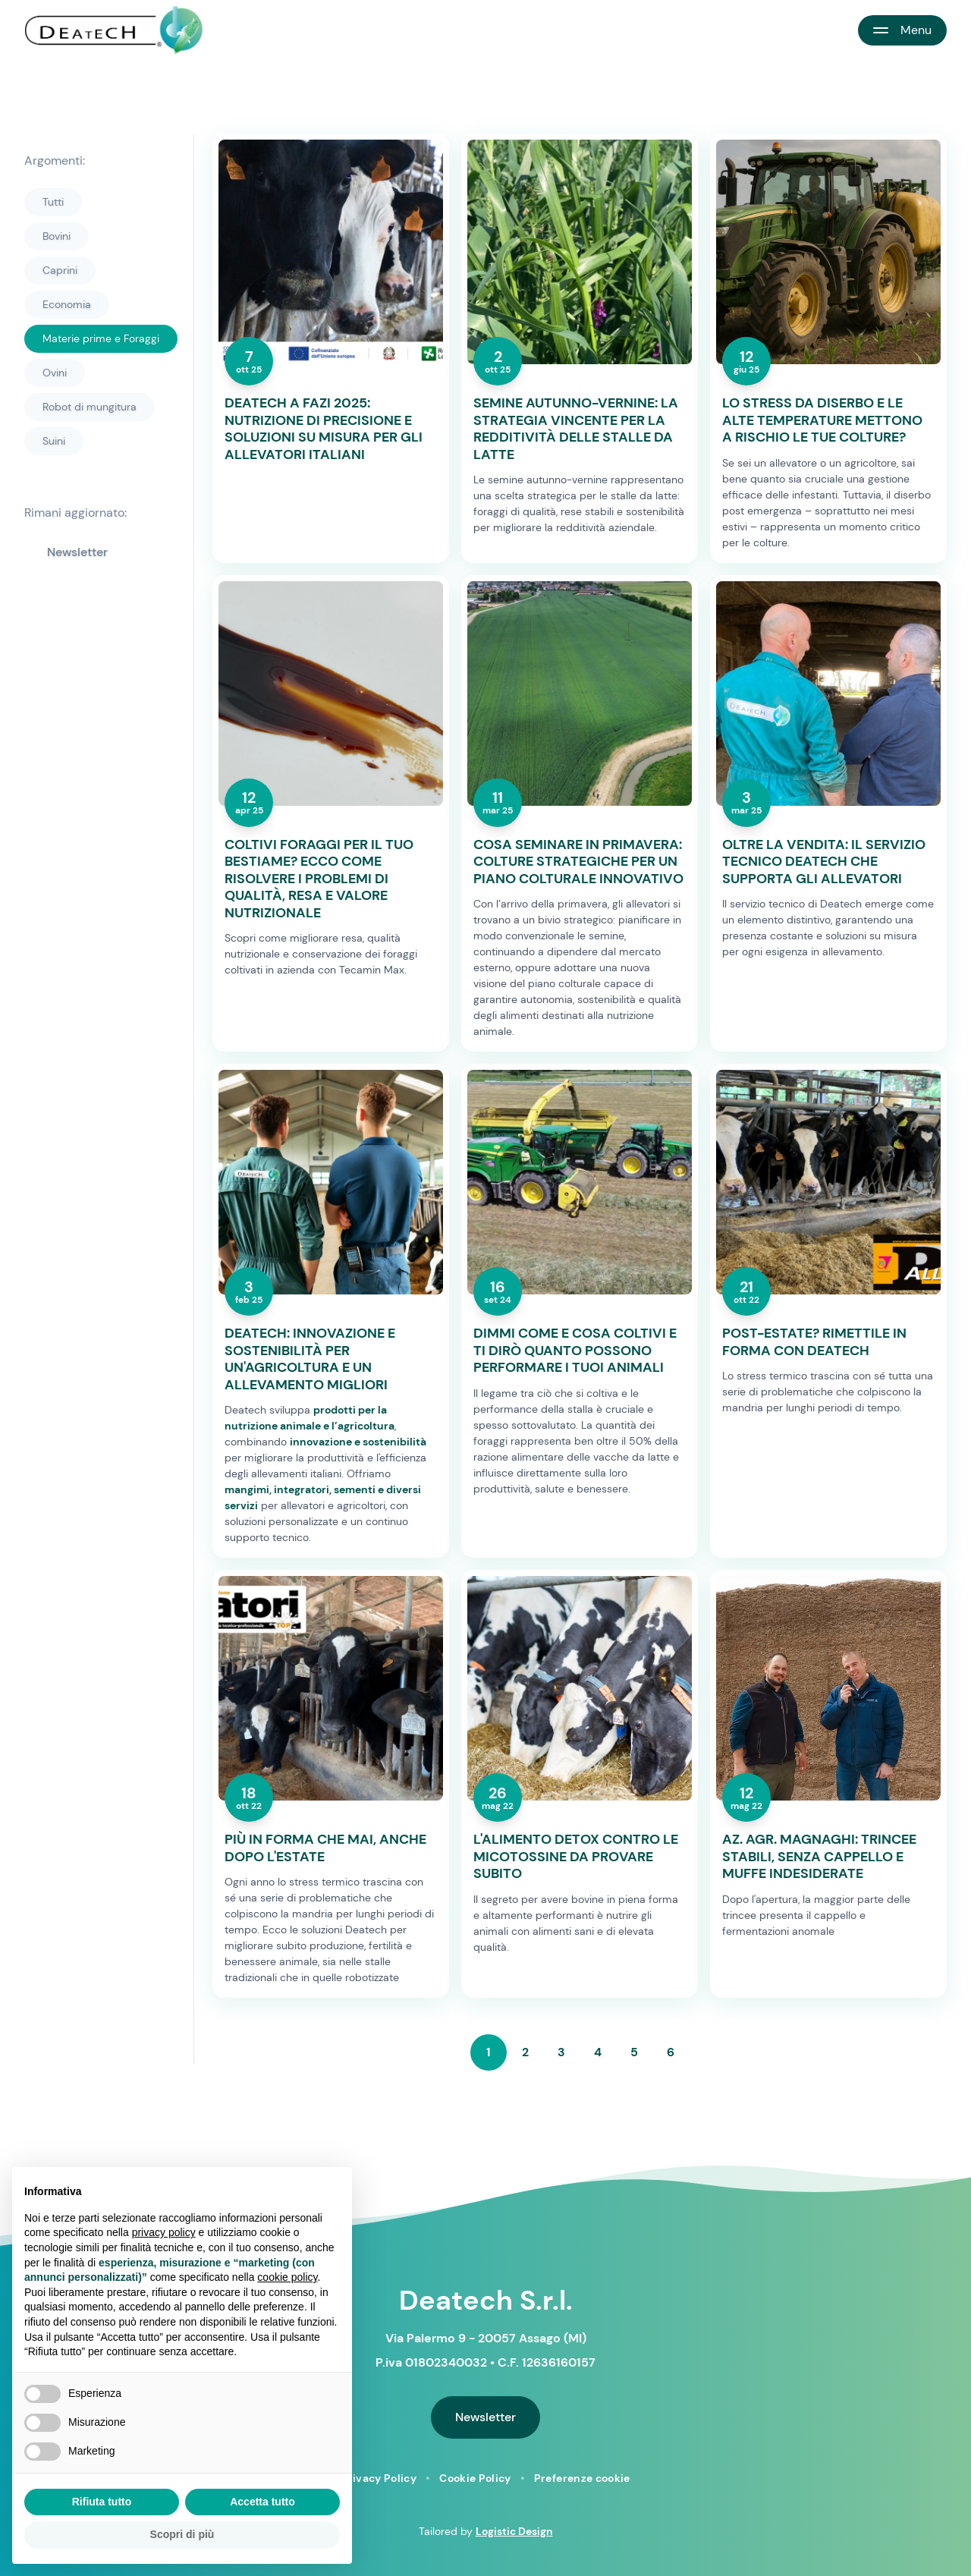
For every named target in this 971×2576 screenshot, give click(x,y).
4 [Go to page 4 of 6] (598, 2052)
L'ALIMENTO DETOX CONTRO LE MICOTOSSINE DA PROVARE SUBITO (575, 1856)
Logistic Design (514, 2531)
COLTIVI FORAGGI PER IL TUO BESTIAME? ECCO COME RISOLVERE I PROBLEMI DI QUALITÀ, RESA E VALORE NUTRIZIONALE (319, 879)
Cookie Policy (475, 2478)
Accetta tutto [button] (262, 2502)
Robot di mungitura (89, 407)
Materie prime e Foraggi (100, 338)
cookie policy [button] (287, 2277)
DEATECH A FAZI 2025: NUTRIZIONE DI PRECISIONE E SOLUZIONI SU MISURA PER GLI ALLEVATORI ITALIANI (324, 429)
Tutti (53, 202)
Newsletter (77, 552)
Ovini (54, 372)
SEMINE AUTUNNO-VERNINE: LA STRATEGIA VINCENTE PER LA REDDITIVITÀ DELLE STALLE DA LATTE (575, 429)
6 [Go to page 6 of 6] (670, 2052)
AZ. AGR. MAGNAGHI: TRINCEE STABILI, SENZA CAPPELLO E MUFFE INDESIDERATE (819, 1856)
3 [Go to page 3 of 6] (561, 2052)
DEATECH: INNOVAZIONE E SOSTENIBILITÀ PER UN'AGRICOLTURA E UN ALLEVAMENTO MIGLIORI (310, 1359)
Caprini (59, 270)
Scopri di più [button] (182, 2534)
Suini (53, 441)
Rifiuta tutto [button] (102, 2502)
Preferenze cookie (582, 2478)
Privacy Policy (378, 2478)
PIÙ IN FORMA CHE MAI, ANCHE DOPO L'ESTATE (325, 1848)
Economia (66, 304)
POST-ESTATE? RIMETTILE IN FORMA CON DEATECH (814, 1342)
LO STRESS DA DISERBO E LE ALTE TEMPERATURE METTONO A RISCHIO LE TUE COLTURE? (822, 420)
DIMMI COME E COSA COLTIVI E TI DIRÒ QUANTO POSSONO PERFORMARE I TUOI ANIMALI (575, 1350)
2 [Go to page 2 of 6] (525, 2052)
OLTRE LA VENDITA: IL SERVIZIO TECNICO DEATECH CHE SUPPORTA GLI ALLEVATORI (823, 862)
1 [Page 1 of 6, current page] (488, 2052)
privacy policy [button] (164, 2232)
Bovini (56, 236)
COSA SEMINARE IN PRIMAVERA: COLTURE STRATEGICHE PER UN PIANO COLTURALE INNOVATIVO (578, 862)
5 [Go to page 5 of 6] (634, 2052)
